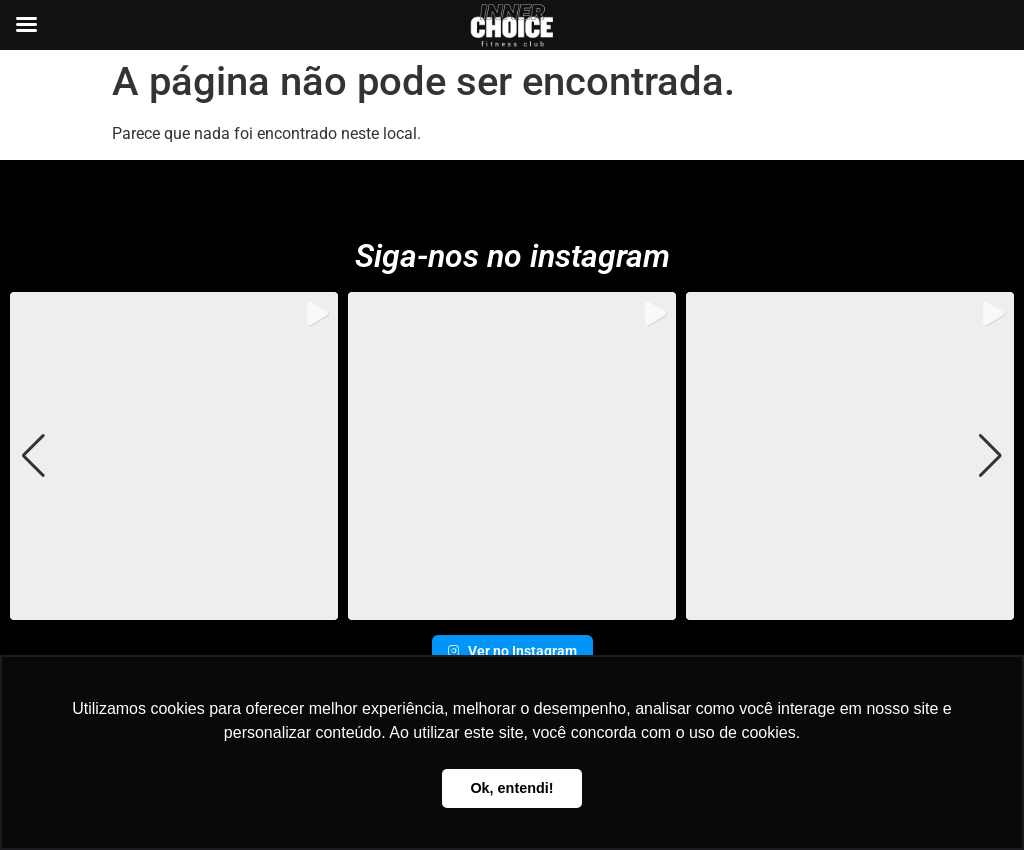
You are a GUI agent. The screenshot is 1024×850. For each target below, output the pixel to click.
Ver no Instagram (512, 651)
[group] (174, 456)
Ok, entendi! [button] (511, 788)
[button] (512, 606)
